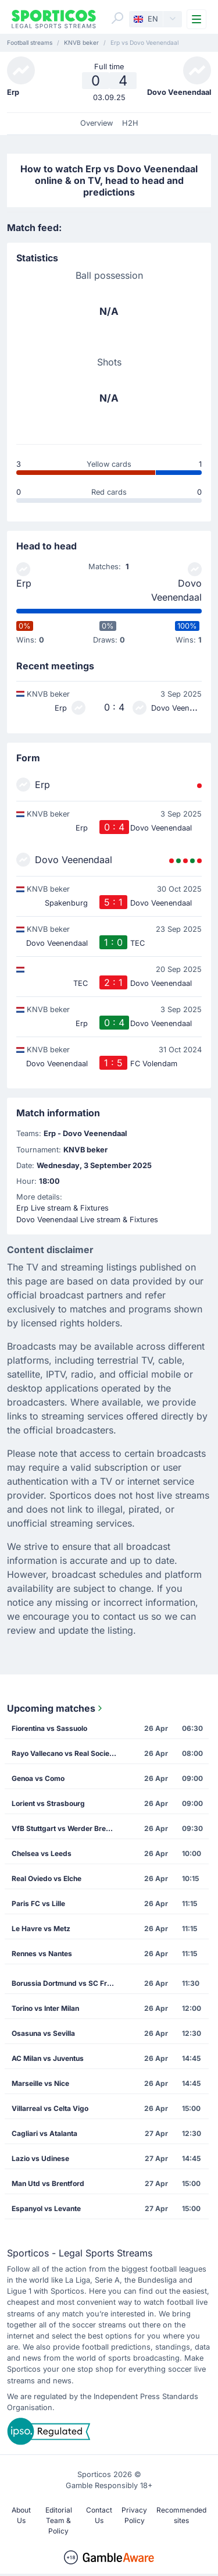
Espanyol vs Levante (46, 2208)
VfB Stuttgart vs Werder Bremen (66, 1828)
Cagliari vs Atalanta (44, 2133)
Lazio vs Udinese (40, 2158)
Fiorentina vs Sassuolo (49, 1728)
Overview (96, 123)
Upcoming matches (56, 1708)
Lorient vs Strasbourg (48, 1803)
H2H (130, 123)
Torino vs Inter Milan (45, 2008)
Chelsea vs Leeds (42, 1853)
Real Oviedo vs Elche (46, 1878)
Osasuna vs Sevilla (43, 2033)
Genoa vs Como (38, 1778)
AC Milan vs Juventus (48, 2058)
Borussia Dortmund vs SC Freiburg (68, 1983)
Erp (23, 583)
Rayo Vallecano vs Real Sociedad (67, 1753)
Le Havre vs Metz (41, 1928)
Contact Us (99, 2515)
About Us (21, 2515)
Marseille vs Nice (40, 2083)
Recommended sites (181, 2515)
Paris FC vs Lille (38, 1903)
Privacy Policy (134, 2515)
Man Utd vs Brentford (48, 2183)
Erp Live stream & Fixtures (62, 1208)
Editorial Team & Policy (58, 2520)
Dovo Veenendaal (176, 590)
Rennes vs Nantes (42, 1953)
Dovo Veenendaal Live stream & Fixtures (87, 1219)
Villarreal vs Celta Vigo (50, 2108)
